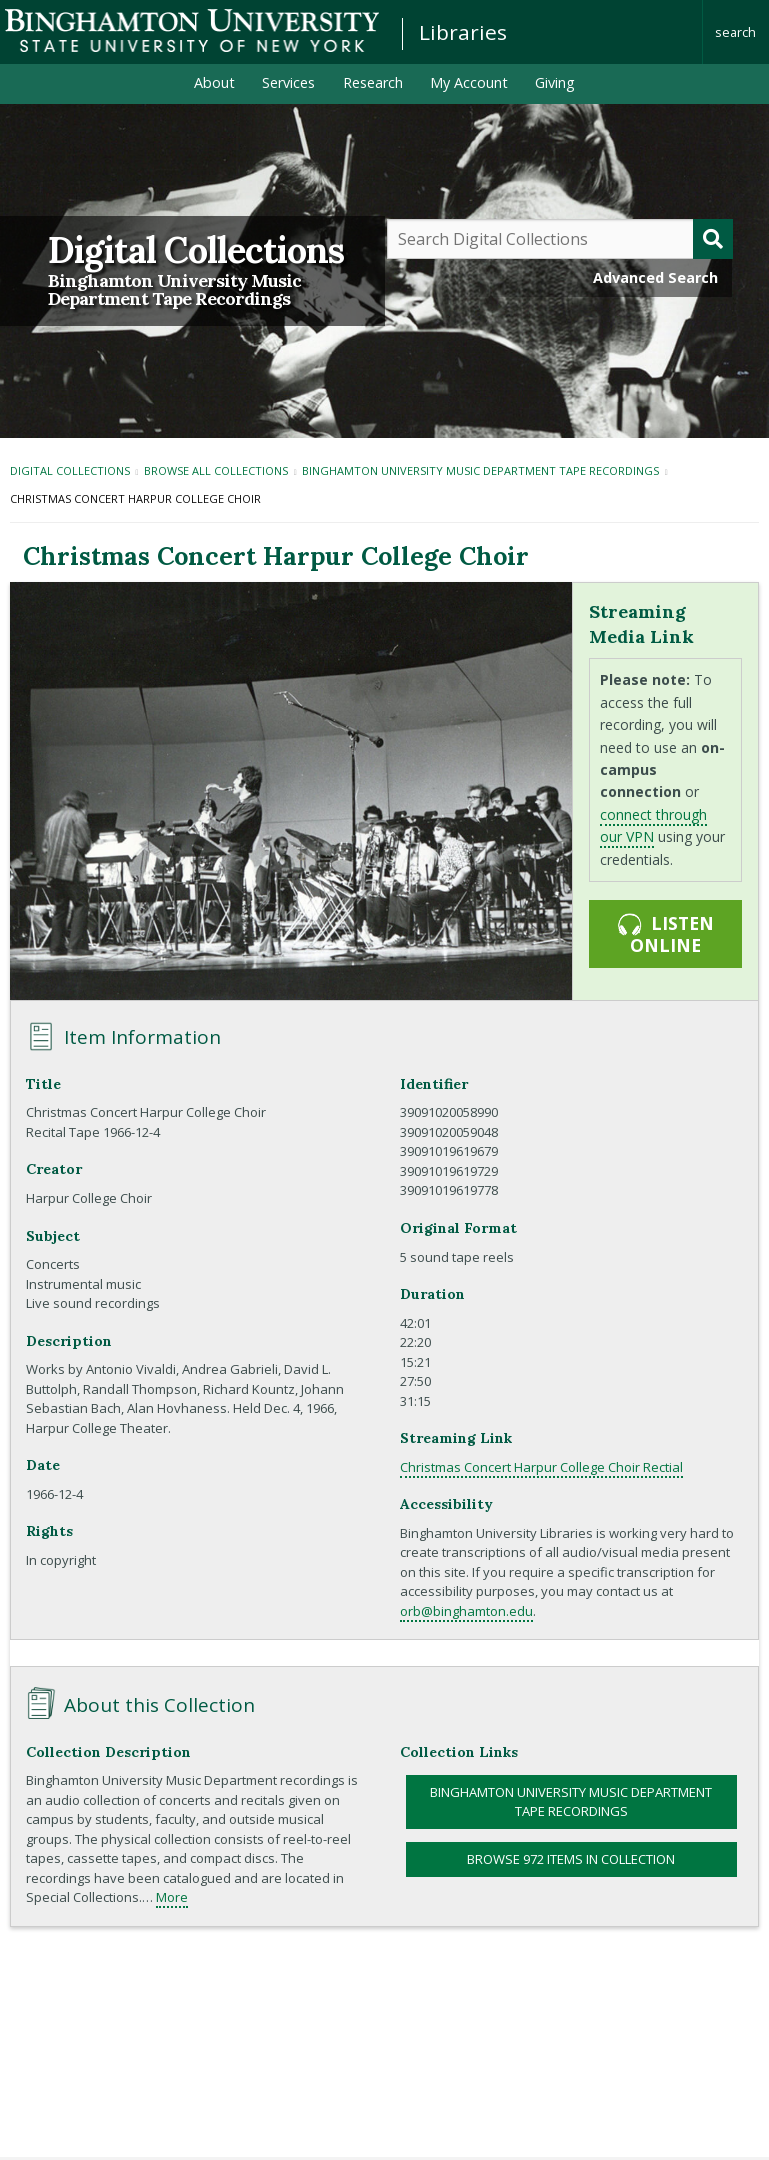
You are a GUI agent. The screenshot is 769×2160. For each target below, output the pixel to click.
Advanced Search (655, 277)
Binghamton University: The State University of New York (192, 30)
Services (288, 82)
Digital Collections (196, 250)
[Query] (560, 239)
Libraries (463, 32)
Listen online (665, 934)
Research (373, 82)
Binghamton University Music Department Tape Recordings (174, 290)
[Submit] (713, 239)
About (214, 82)
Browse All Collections (216, 470)
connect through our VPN (653, 825)
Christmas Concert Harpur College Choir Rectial (541, 1467)
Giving (555, 82)
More (172, 1897)
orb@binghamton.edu (466, 1611)
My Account (469, 82)
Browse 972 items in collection (571, 1859)
